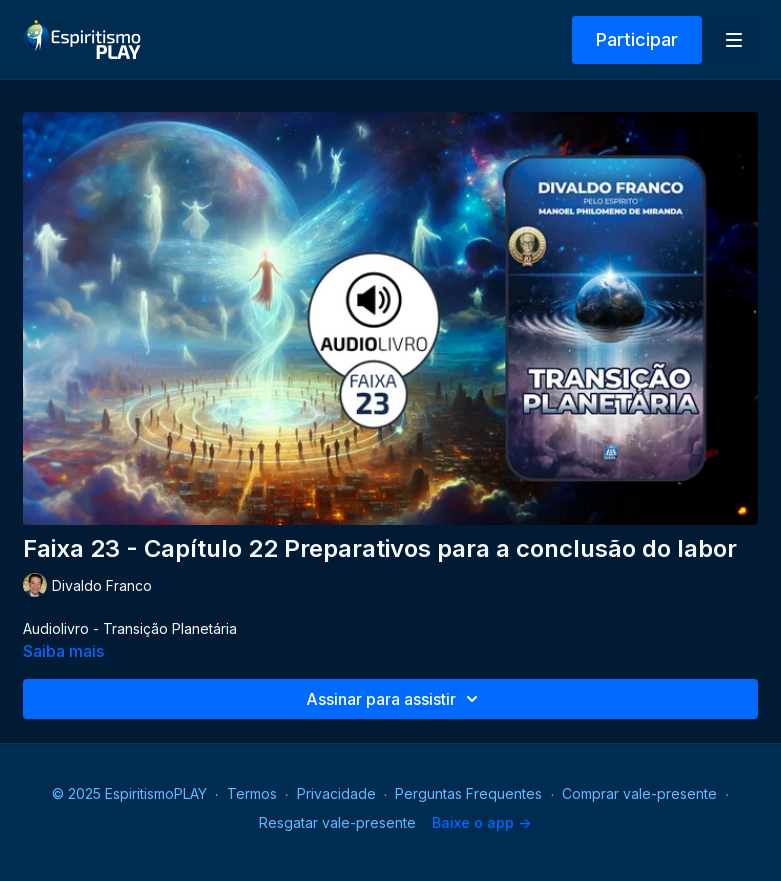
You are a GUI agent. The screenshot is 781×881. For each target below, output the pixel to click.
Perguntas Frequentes (468, 793)
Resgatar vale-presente (337, 822)
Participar (637, 39)
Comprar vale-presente (639, 793)
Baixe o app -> (481, 822)
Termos (252, 793)
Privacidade (336, 793)
